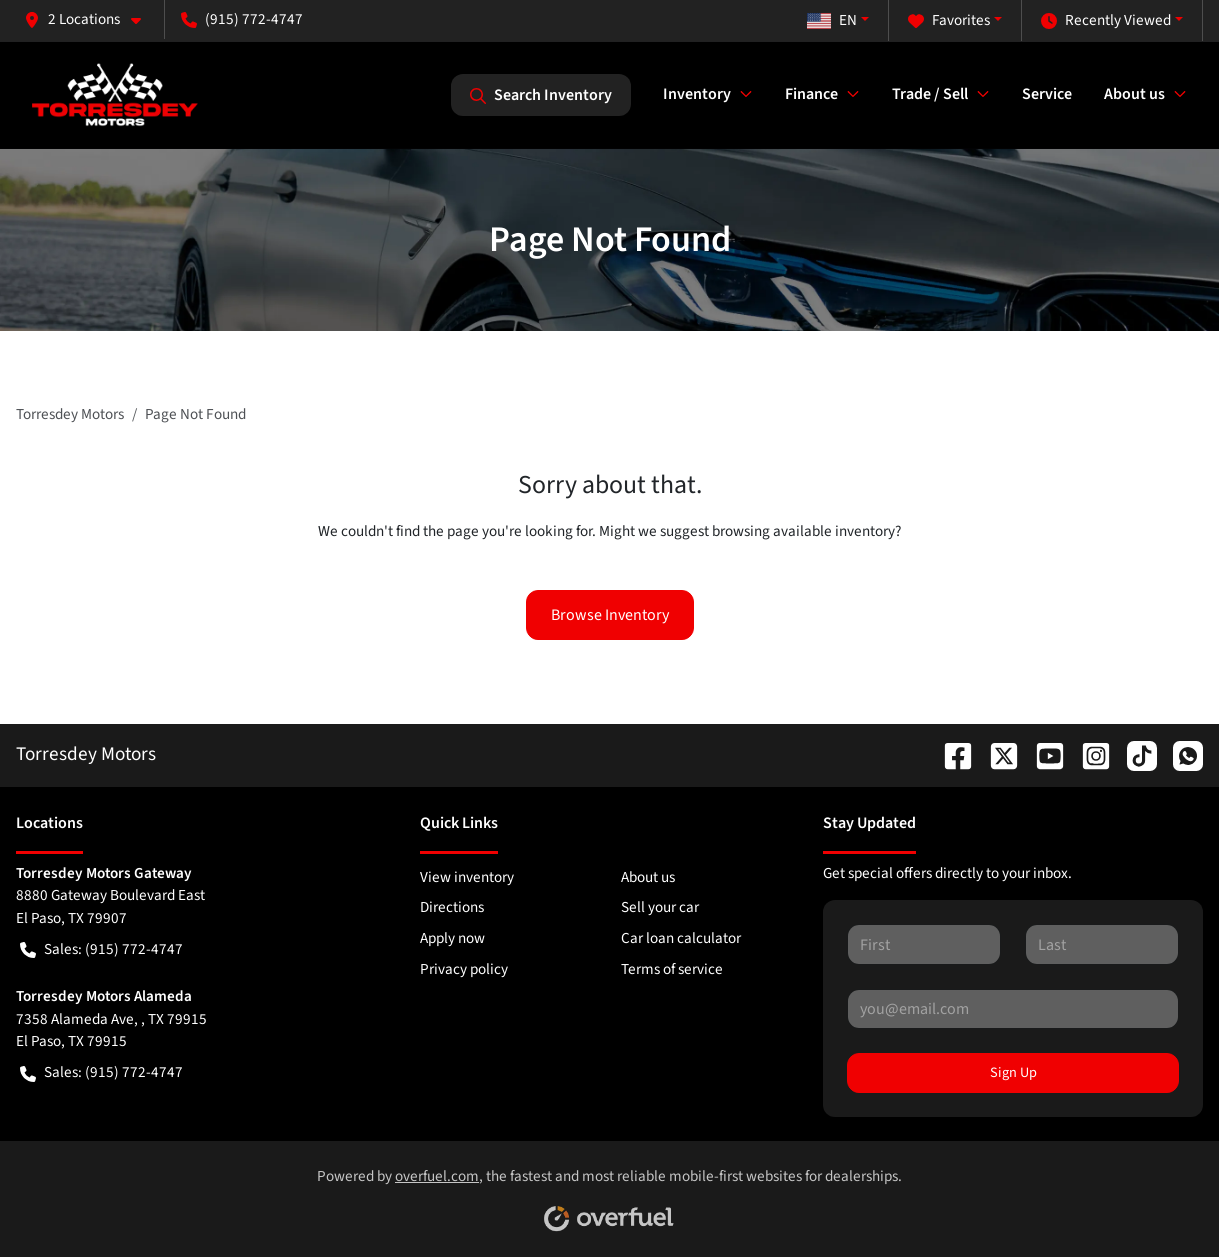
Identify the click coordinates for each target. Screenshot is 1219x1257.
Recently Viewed (1106, 20)
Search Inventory (541, 95)
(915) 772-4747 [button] (242, 19)
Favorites (949, 20)
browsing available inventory (803, 531)
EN (832, 20)
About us (648, 877)
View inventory (467, 877)
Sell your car (660, 907)
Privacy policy (464, 969)
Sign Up (1013, 1072)
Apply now (452, 938)
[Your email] (1013, 1009)
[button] (90, 19)
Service (1047, 94)
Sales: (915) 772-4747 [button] (101, 949)
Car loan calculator (681, 938)
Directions (452, 907)
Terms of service (672, 969)
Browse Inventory (610, 615)
